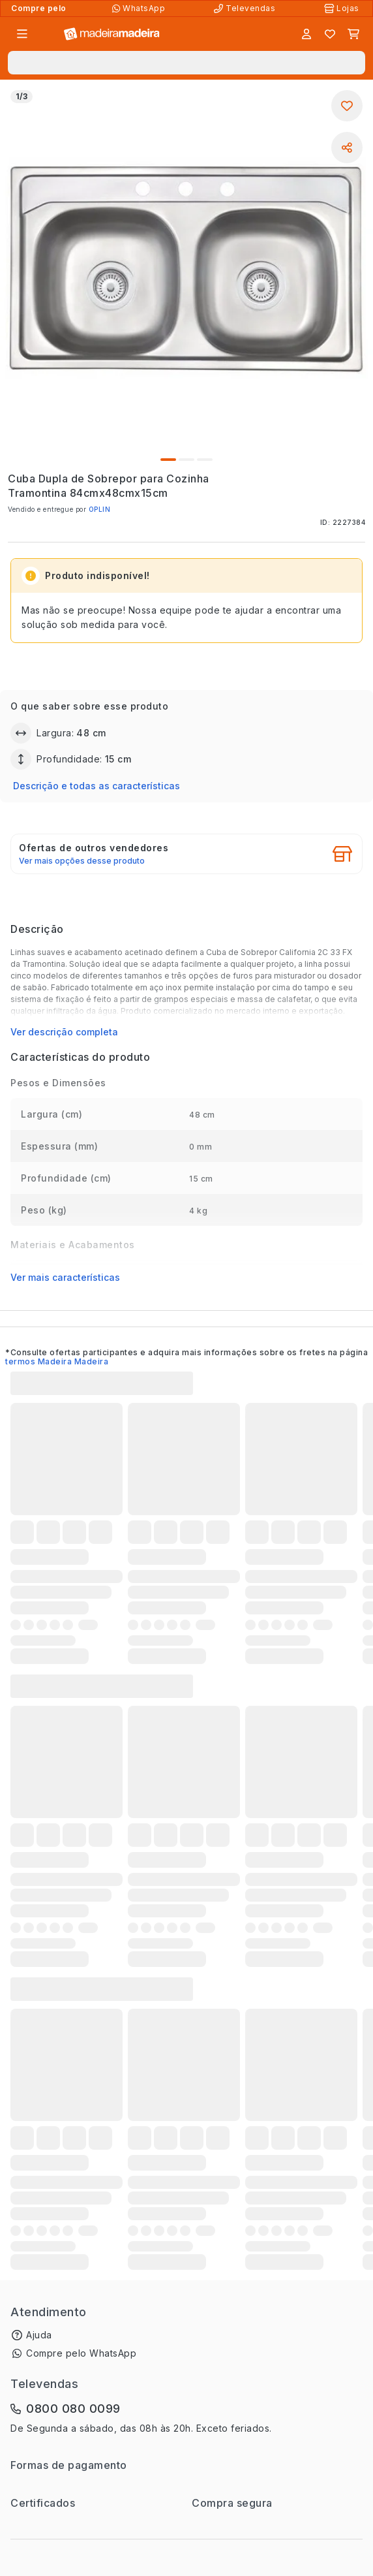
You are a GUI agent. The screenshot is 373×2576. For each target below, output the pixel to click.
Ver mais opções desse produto (82, 861)
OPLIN (100, 509)
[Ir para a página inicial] (112, 34)
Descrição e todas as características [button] (96, 785)
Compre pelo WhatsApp (81, 2353)
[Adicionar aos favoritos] (347, 105)
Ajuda (39, 2334)
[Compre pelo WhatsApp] (140, 8)
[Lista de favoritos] (330, 34)
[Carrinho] (353, 34)
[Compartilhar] (347, 147)
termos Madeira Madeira (56, 1361)
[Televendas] (246, 8)
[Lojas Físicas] (343, 8)
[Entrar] (306, 34)
